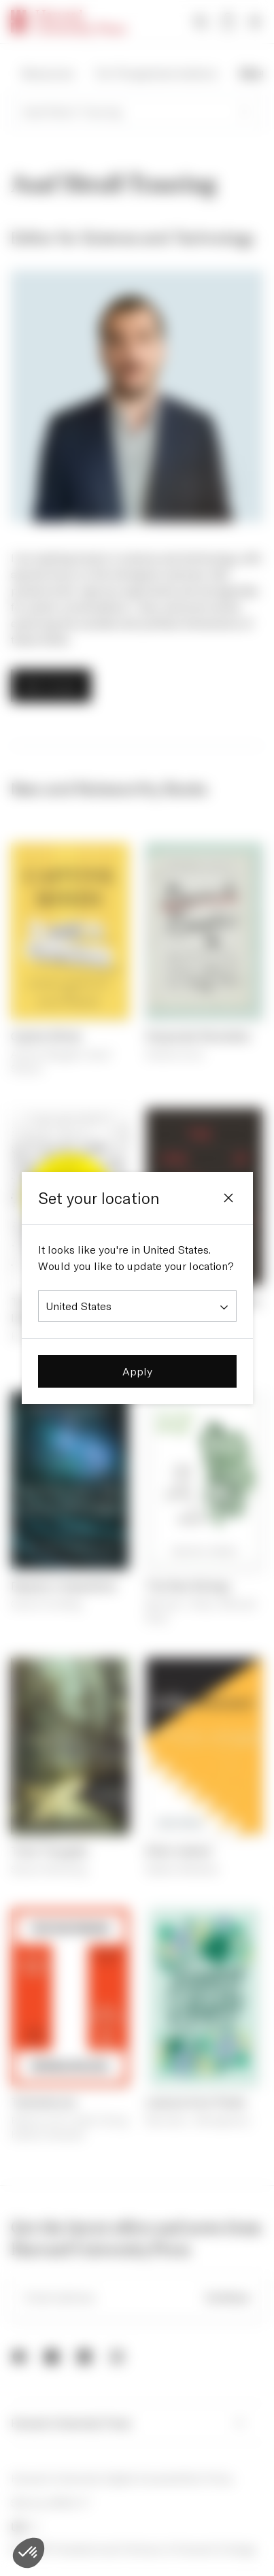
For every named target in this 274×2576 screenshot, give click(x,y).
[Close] (228, 1198)
